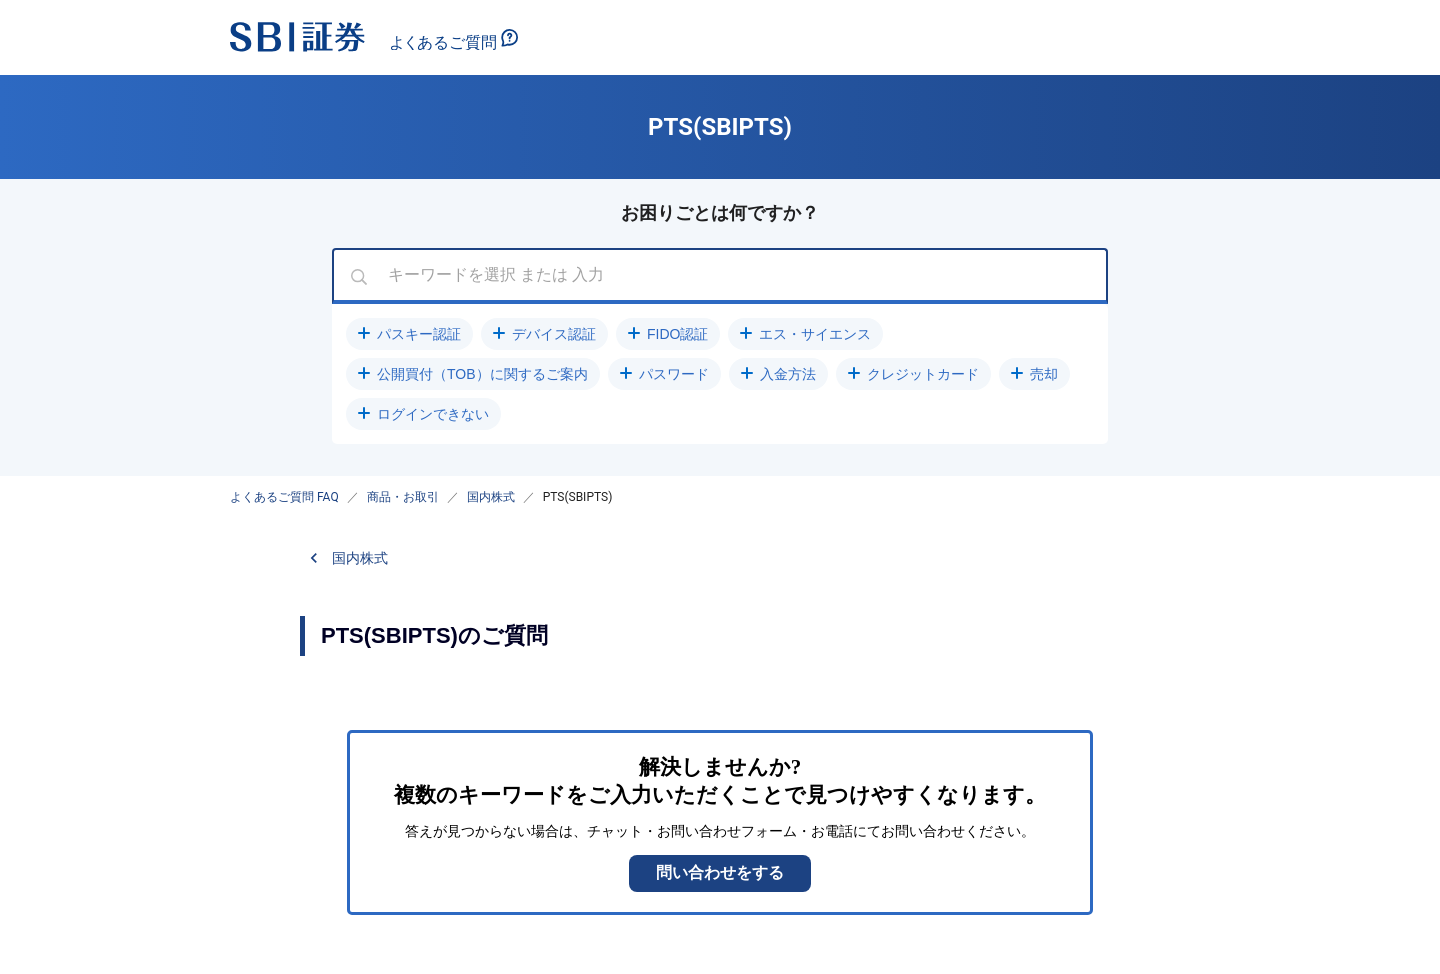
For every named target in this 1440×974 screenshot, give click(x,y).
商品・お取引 (403, 497)
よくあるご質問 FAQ (284, 497)
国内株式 (491, 497)
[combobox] (720, 276)
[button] (409, 334)
